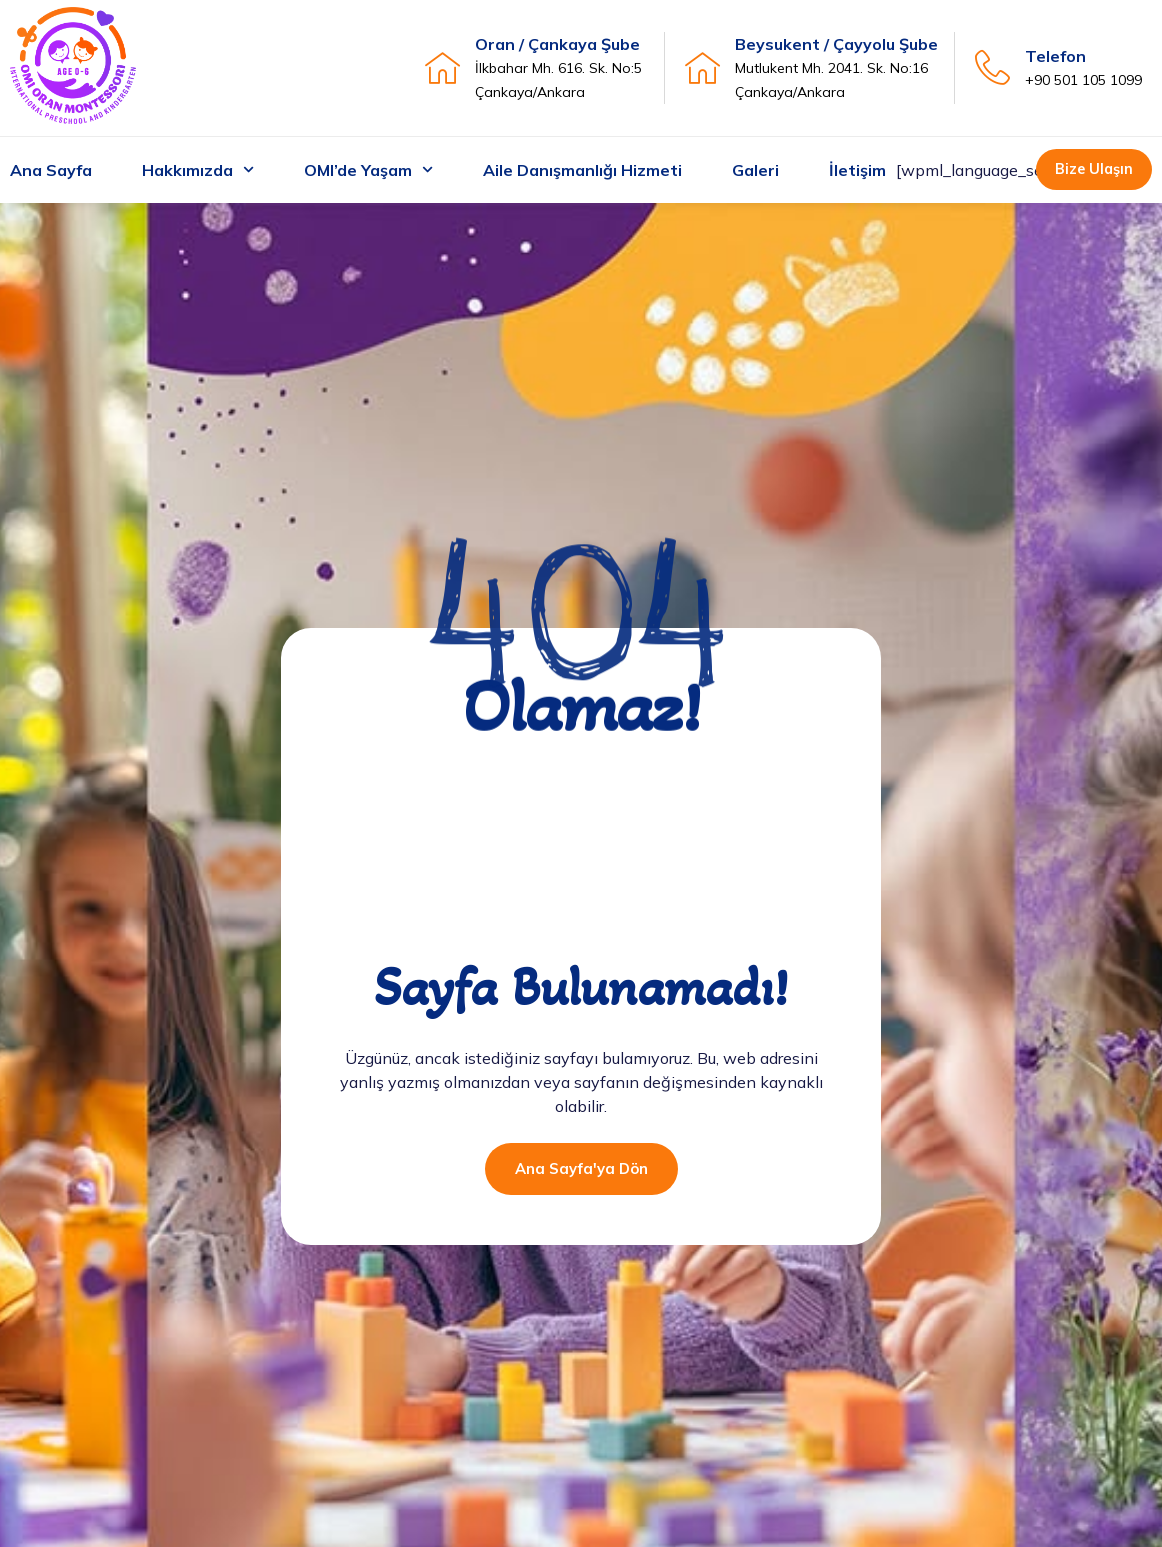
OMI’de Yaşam (368, 170)
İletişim (857, 170)
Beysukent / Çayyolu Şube (836, 44)
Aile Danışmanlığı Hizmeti (582, 170)
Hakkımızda (198, 170)
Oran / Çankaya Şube (557, 44)
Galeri (755, 170)
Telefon (1055, 56)
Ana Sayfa (51, 170)
